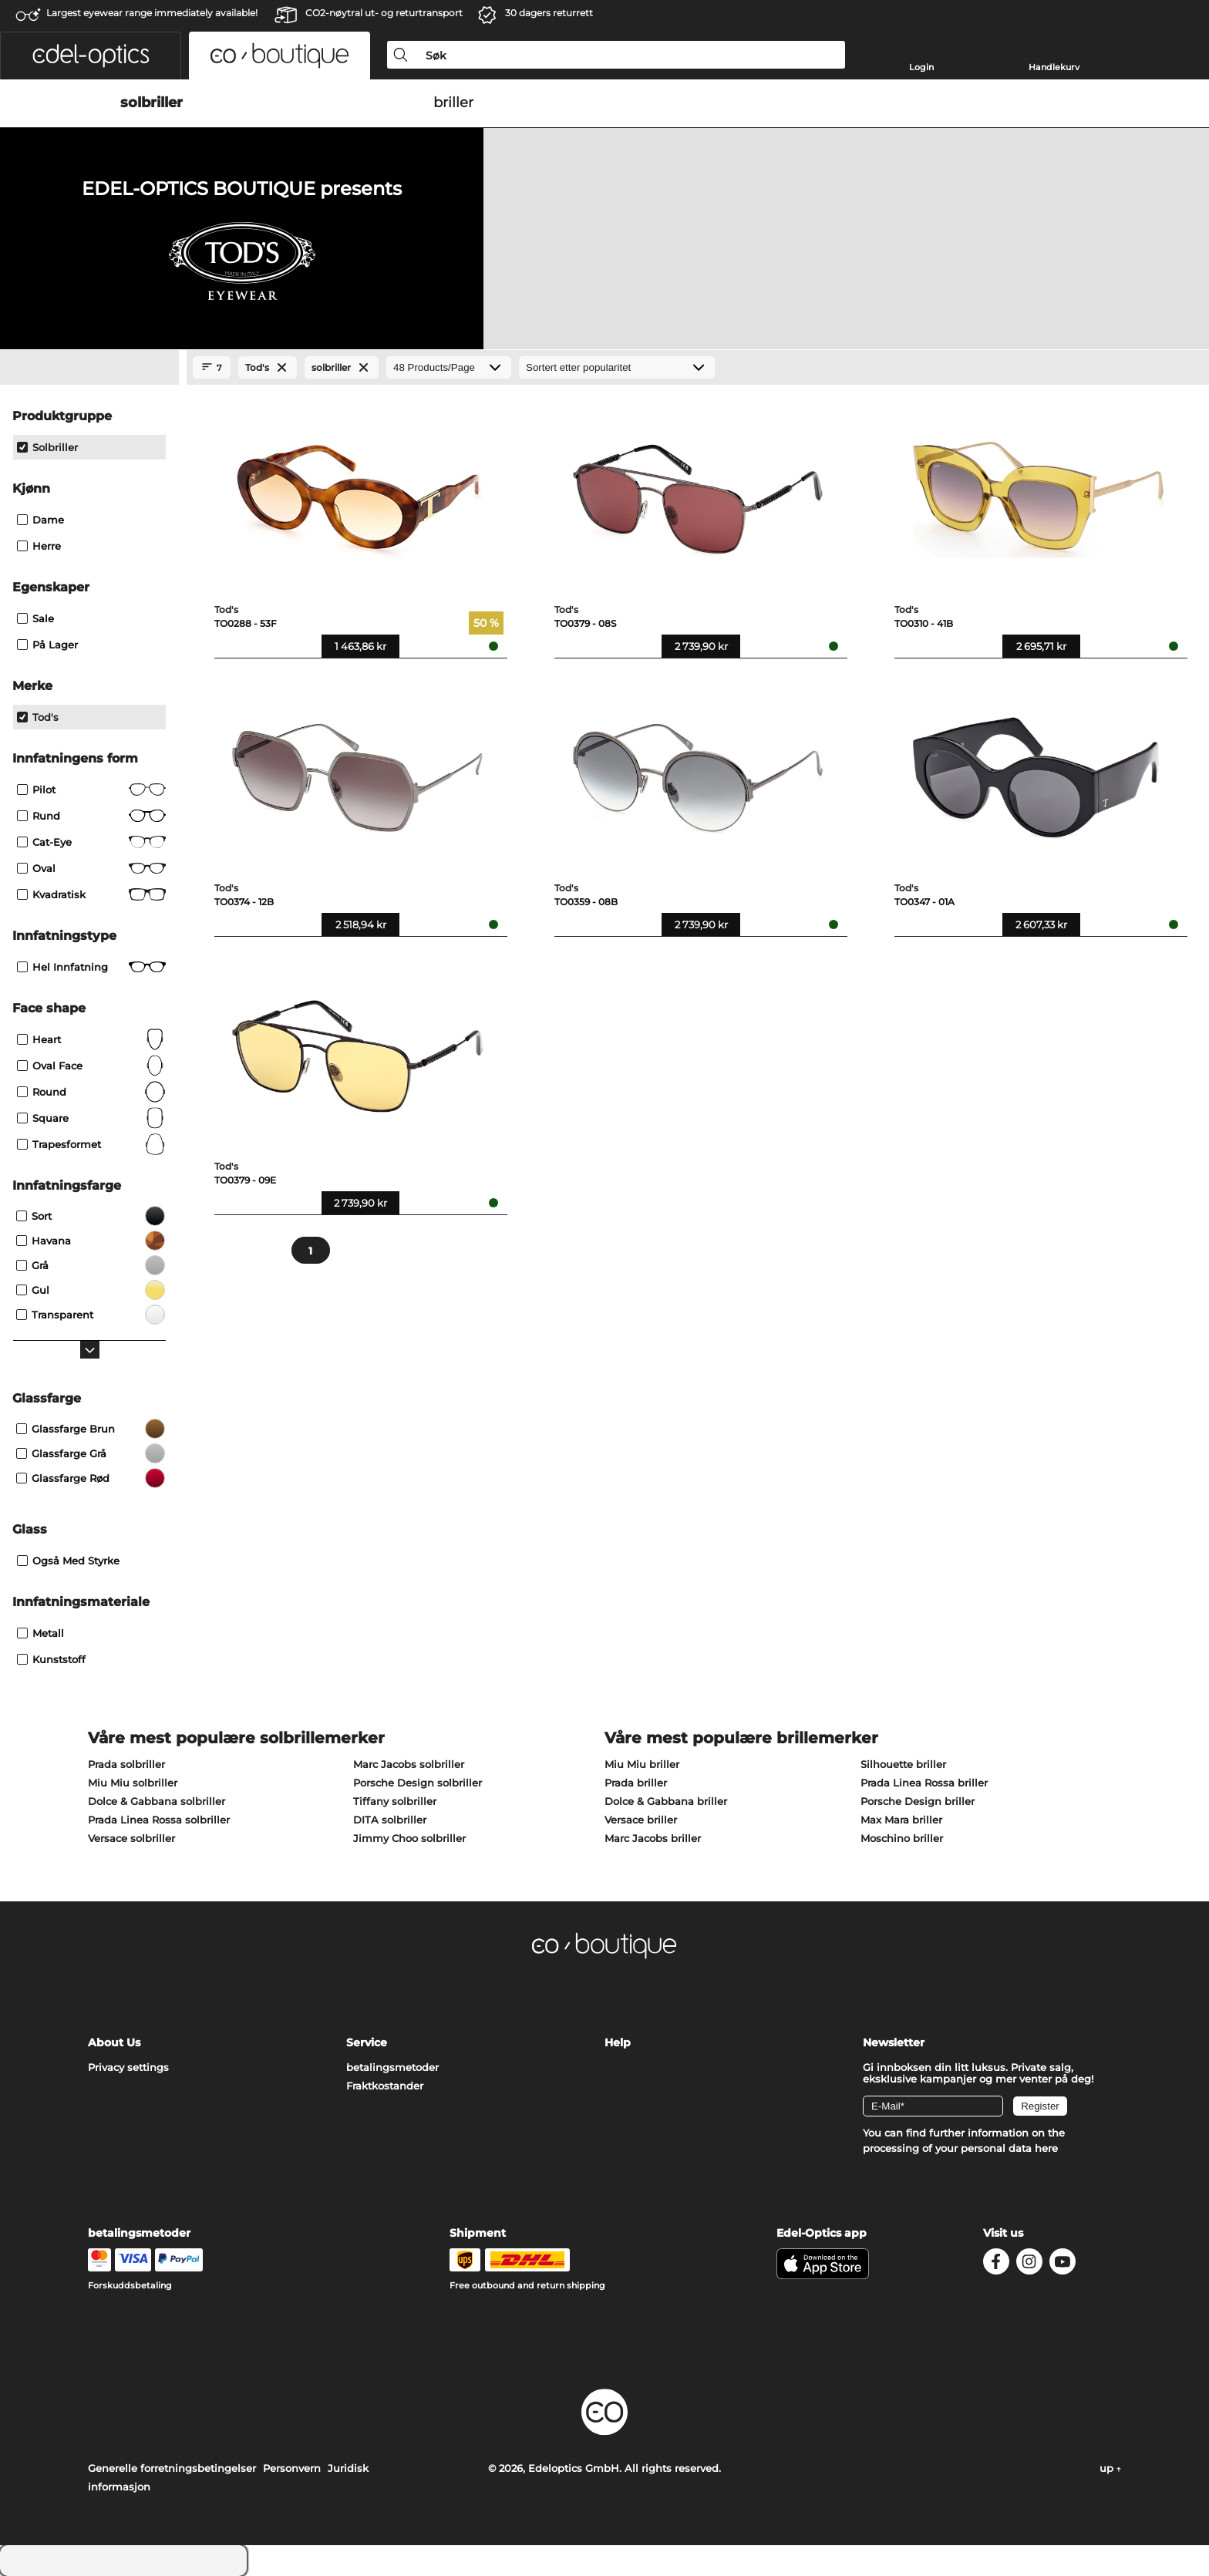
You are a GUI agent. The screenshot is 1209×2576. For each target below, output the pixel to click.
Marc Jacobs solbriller (408, 1764)
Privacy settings (128, 2067)
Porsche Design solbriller (417, 1782)
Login (921, 67)
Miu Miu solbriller (132, 1782)
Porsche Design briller (917, 1801)
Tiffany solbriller (394, 1801)
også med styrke (68, 1560)
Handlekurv (1054, 67)
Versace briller (640, 1819)
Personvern (292, 2468)
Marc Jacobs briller (652, 1838)
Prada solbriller (126, 1764)
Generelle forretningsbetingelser (172, 2468)
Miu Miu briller (641, 1764)
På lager (47, 644)
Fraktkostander (384, 2085)
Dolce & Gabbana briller (665, 1801)
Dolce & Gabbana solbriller (156, 1801)
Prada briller (635, 1782)
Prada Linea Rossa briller (924, 1782)
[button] (90, 55)
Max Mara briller (901, 1819)
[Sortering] (617, 367)
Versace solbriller (131, 1838)
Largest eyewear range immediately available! (152, 13)
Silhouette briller (903, 1764)
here (1046, 2148)
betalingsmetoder (392, 2067)
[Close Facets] (89, 367)
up (1110, 2468)
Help (617, 2042)
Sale (35, 618)
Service (366, 2042)
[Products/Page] (448, 367)
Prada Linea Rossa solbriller (159, 1819)
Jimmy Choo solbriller (409, 1838)
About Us (114, 2042)
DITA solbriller (389, 1819)
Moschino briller (901, 1838)
